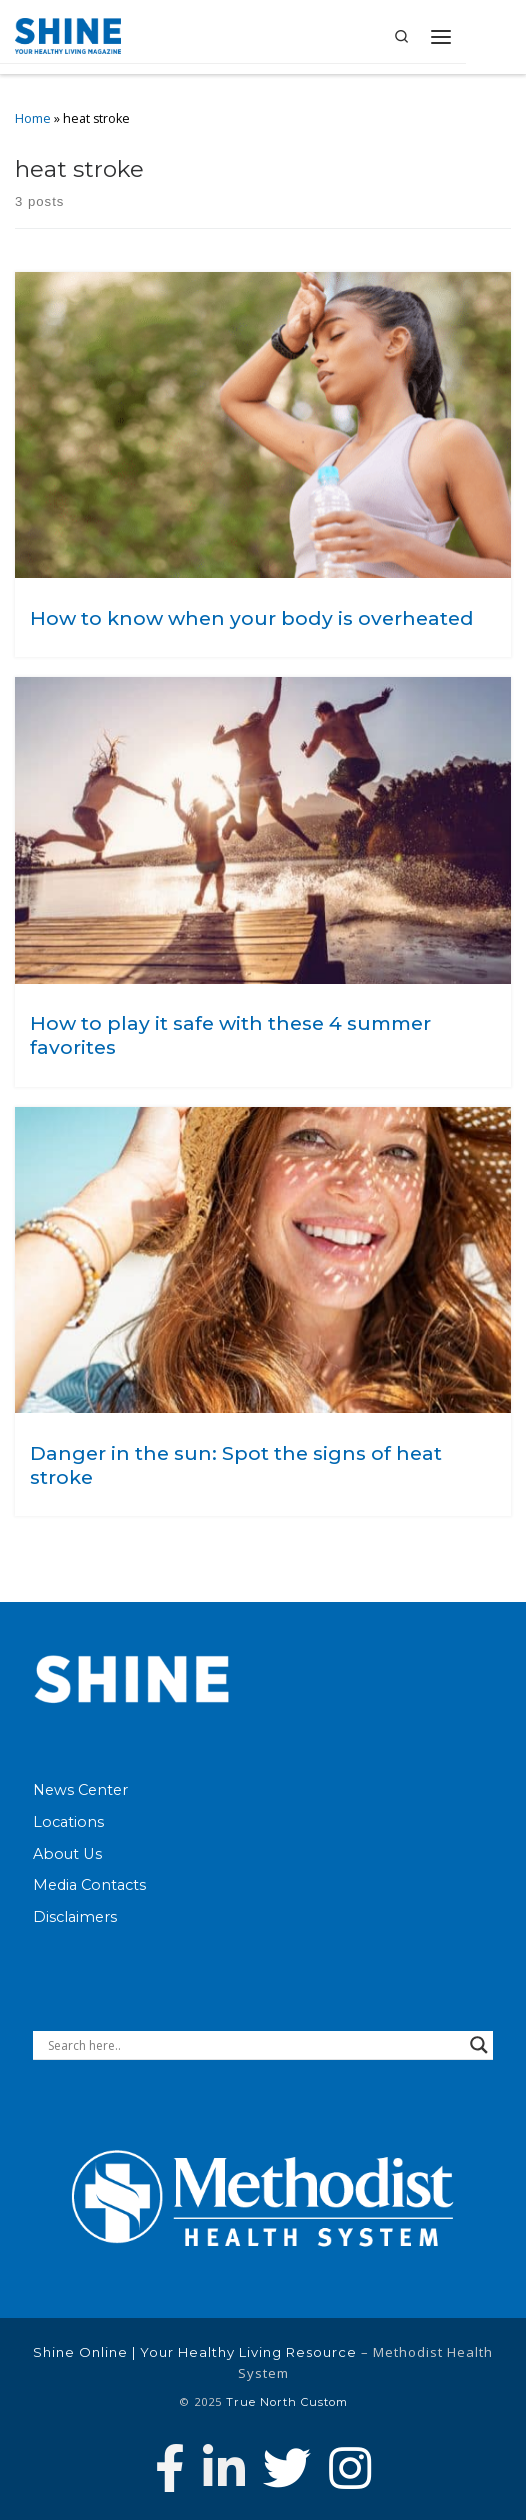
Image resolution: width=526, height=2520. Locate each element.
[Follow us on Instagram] (350, 2468)
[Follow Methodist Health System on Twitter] (287, 2468)
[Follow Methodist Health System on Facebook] (170, 2468)
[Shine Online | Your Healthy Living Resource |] (68, 34)
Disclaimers (75, 1917)
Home (33, 118)
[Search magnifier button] (479, 2045)
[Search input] (254, 2045)
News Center (80, 1790)
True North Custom (287, 2402)
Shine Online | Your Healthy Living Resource (195, 2352)
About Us (67, 1854)
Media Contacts (89, 1885)
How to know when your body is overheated (252, 618)
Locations (68, 1822)
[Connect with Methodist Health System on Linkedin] (224, 2468)
